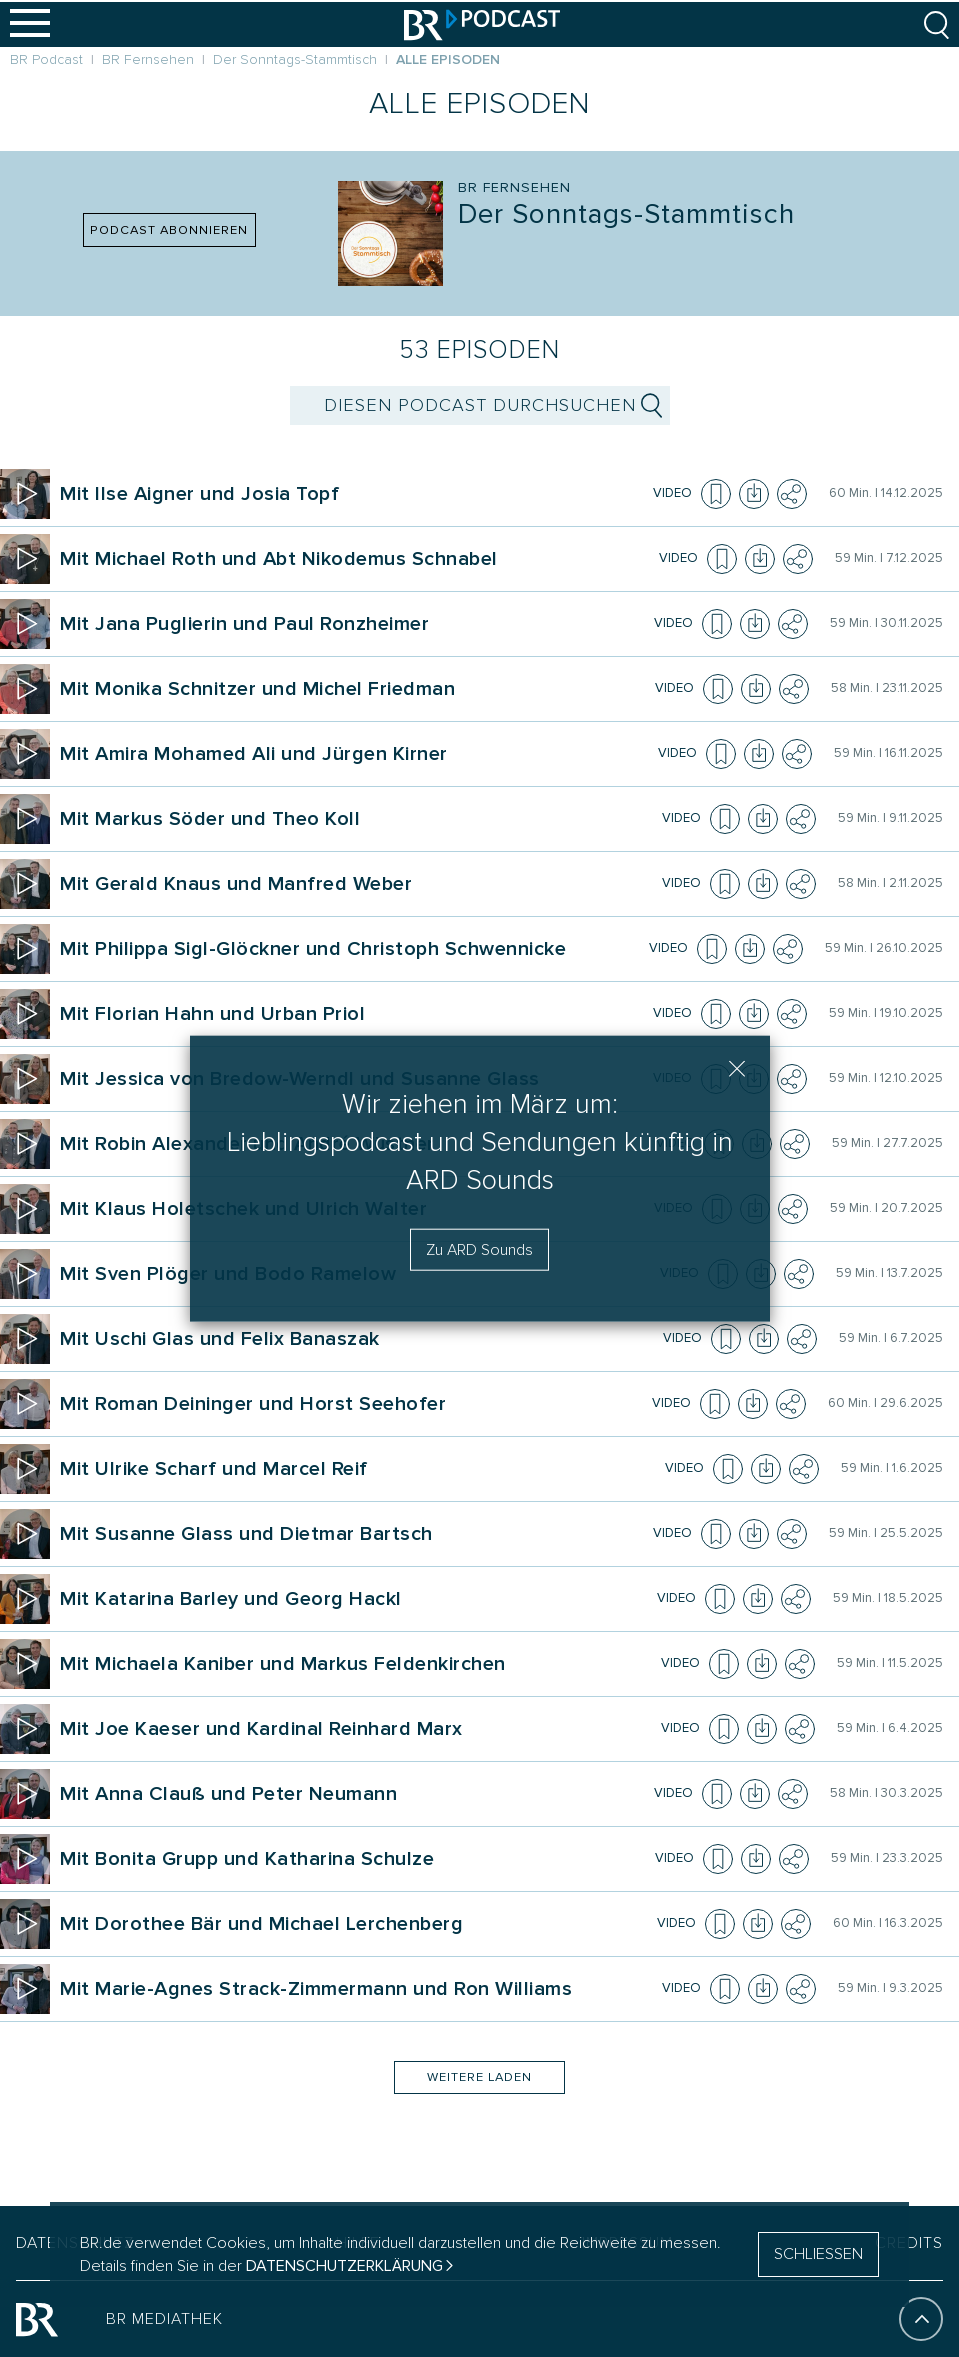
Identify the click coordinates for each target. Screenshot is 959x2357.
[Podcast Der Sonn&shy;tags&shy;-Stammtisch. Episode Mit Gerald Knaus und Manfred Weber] (358, 884)
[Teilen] (792, 494)
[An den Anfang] (921, 2319)
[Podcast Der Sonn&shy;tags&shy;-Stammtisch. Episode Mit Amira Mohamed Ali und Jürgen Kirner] (356, 754)
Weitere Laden (479, 2077)
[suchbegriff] (480, 405)
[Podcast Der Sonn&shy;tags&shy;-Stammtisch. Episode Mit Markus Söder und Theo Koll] (358, 819)
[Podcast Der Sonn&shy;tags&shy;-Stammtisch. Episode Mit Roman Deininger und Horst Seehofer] (353, 1404)
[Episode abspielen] (25, 494)
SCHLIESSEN (818, 2254)
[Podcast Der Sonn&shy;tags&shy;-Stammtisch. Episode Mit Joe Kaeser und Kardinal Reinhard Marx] (357, 1729)
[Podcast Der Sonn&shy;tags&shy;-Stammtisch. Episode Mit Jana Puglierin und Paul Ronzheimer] (354, 624)
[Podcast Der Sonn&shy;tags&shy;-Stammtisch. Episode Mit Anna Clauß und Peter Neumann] (354, 1794)
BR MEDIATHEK (164, 2319)
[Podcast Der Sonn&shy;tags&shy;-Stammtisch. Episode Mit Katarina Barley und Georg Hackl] (355, 1599)
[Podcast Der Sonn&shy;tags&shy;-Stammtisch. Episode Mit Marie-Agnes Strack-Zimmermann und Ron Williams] (358, 1989)
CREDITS (909, 2243)
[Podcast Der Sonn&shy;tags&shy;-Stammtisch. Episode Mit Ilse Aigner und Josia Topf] (353, 494)
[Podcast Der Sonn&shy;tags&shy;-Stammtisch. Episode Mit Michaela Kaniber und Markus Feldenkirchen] (357, 1664)
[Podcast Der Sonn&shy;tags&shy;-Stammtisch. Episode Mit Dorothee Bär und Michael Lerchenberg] (355, 1924)
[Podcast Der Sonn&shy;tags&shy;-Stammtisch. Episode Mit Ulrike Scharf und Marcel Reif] (359, 1469)
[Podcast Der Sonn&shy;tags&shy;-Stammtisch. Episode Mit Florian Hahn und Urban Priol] (353, 1014)
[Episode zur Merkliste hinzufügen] (716, 494)
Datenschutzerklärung (344, 2266)
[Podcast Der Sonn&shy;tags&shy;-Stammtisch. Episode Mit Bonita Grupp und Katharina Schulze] (354, 1859)
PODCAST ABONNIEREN (169, 230)
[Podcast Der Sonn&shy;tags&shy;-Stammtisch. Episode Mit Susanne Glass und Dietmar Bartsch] (353, 1534)
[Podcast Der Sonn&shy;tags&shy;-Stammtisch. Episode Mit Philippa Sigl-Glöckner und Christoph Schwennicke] (351, 949)
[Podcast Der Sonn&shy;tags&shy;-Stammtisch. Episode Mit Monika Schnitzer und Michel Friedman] (354, 689)
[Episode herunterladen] (754, 494)
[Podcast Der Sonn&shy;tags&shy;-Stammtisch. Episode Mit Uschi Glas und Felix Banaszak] (358, 1339)
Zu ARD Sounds (479, 1250)
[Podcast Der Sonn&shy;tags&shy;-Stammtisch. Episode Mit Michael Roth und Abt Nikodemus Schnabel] (356, 559)
